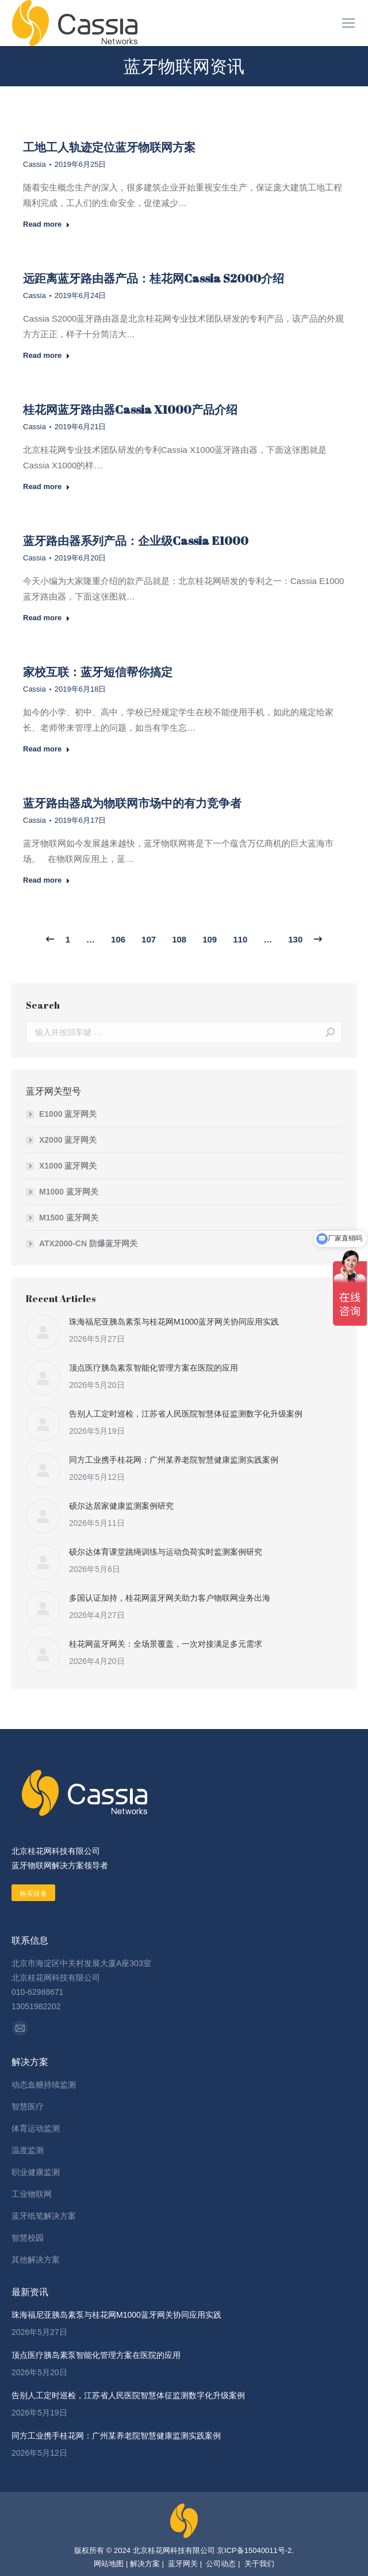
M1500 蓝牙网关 (68, 1217)
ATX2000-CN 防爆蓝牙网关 (88, 1243)
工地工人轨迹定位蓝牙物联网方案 (109, 147)
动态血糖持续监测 (44, 2084)
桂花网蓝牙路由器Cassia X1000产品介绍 (130, 409)
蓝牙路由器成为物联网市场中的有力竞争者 (132, 803)
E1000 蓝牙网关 (68, 1114)
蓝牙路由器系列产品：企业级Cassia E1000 (135, 540)
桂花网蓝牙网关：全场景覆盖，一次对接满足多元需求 (165, 1643)
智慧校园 (28, 2237)
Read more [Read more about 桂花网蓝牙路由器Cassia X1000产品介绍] (46, 486)
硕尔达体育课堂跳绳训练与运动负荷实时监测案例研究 (165, 1551)
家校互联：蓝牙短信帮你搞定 (97, 672)
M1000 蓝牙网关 (68, 1191)
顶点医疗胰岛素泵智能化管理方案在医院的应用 (153, 1367)
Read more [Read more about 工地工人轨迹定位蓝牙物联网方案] (46, 224)
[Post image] (43, 1332)
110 (240, 939)
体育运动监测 (36, 2128)
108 (179, 939)
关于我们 (258, 2563)
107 (148, 939)
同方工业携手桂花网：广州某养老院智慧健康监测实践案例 (173, 1459)
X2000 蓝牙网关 (68, 1139)
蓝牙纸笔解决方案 (44, 2215)
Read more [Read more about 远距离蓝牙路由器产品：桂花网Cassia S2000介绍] (46, 355)
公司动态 (221, 2563)
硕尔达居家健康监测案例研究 (121, 1505)
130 (295, 939)
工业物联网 (32, 2194)
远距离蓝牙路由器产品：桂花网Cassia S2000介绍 (153, 278)
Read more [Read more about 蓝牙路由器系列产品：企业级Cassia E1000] (46, 617)
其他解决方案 (36, 2259)
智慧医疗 (28, 2106)
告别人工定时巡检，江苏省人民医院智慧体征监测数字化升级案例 (185, 1413)
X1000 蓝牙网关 (68, 1165)
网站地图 (109, 2563)
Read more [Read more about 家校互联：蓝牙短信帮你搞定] (46, 749)
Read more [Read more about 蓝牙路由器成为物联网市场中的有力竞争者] (46, 880)
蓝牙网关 (182, 2563)
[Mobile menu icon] (348, 23)
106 (118, 939)
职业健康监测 (36, 2172)
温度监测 (28, 2150)
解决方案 (145, 2563)
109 (209, 939)
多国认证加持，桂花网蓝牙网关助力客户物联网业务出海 (169, 1597)
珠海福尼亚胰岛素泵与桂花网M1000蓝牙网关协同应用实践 (174, 1321)
